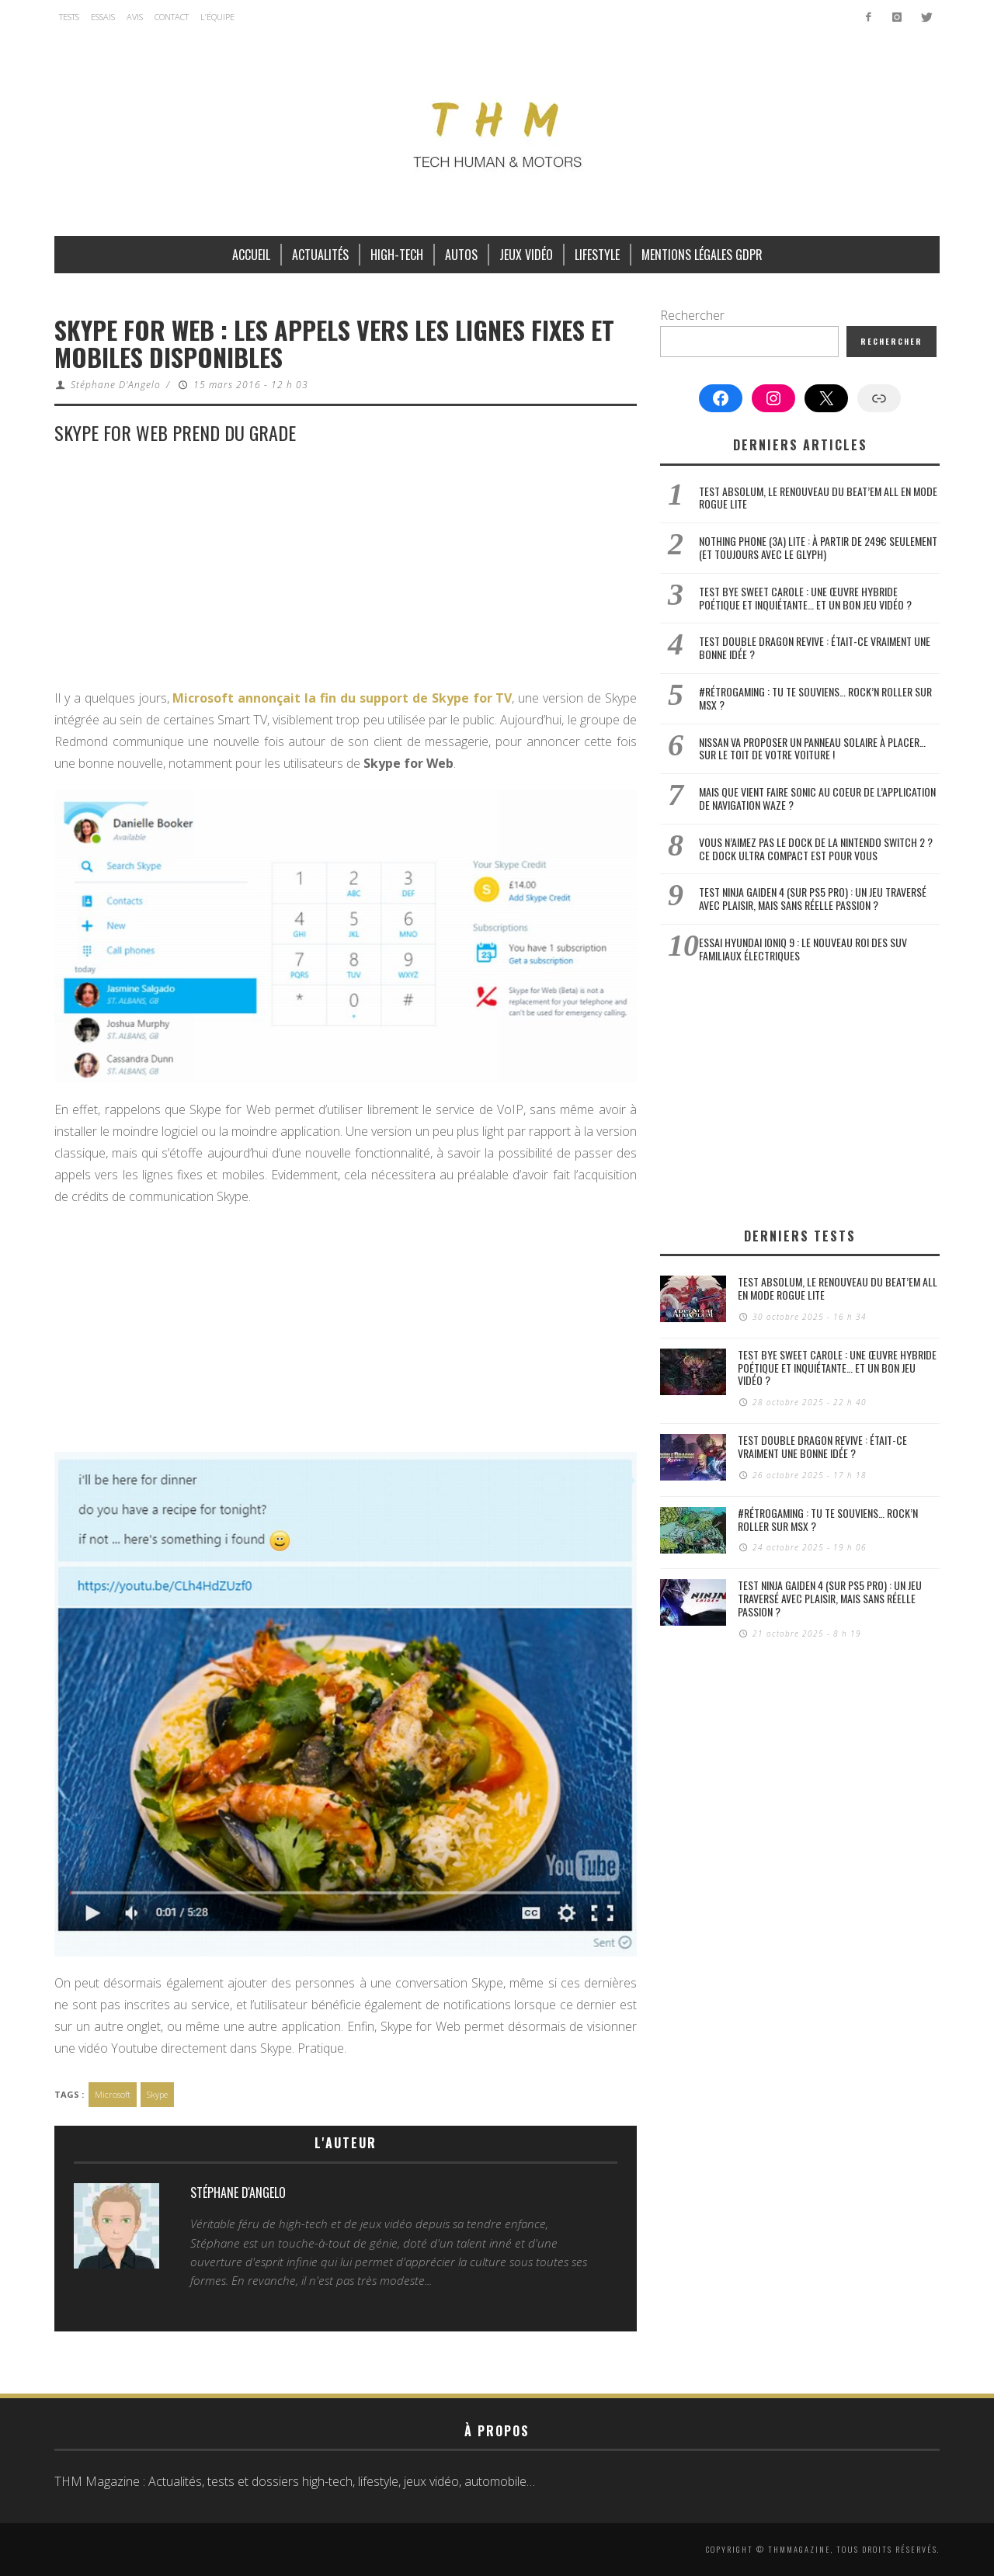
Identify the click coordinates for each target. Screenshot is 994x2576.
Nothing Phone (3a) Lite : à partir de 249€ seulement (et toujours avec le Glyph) (818, 547)
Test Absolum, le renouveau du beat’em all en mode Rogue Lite (818, 497)
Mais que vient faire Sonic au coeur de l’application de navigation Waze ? (817, 798)
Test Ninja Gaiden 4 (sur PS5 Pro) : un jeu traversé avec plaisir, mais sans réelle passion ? (812, 898)
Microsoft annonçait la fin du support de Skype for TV (342, 697)
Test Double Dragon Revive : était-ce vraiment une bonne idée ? (814, 647)
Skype (157, 2094)
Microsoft (112, 2094)
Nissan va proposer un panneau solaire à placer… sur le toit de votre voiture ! (812, 748)
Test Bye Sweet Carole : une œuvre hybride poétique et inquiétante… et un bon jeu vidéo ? (805, 598)
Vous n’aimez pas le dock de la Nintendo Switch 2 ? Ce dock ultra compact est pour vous (816, 848)
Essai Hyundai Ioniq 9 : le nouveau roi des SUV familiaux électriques (803, 948)
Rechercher (692, 315)
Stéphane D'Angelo (116, 384)
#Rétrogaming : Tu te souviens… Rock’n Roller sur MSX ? (815, 698)
